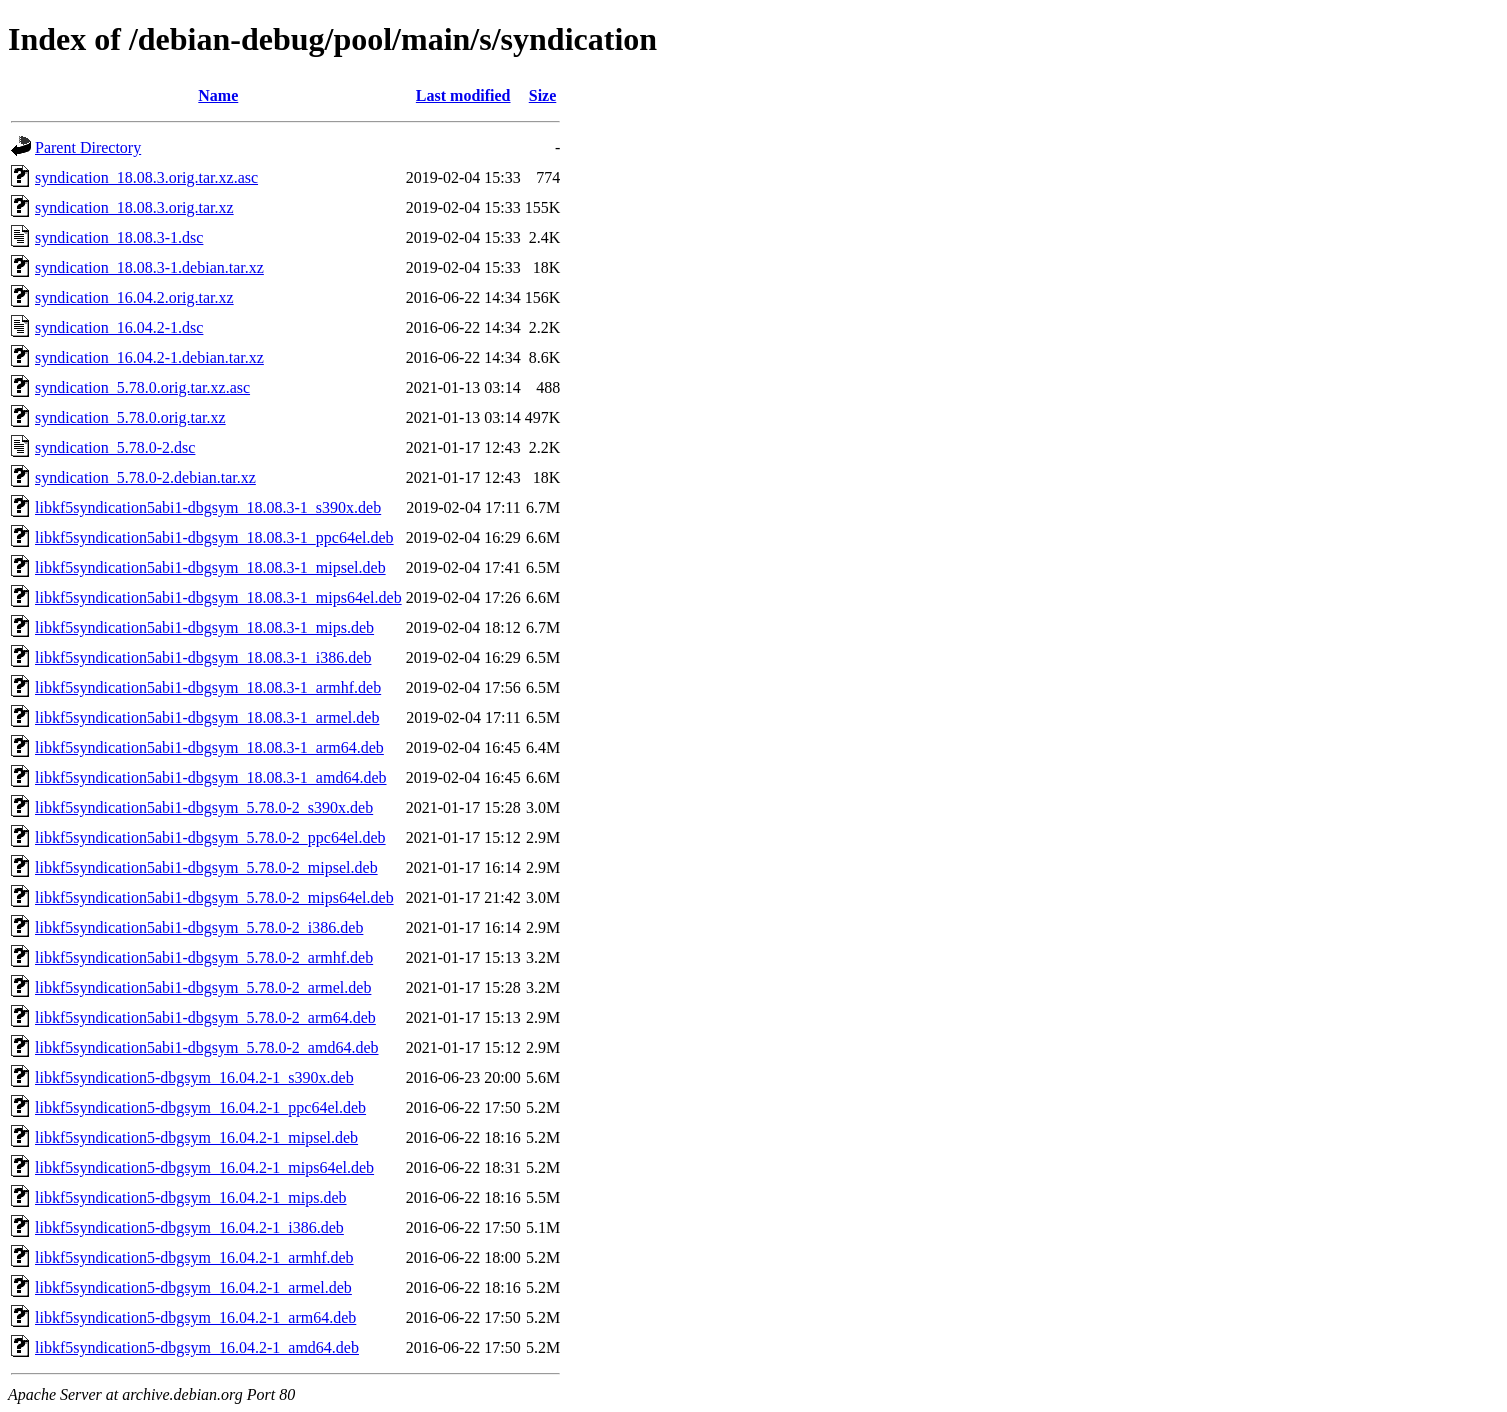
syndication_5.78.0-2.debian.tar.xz (145, 477)
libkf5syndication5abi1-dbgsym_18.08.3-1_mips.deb (204, 627)
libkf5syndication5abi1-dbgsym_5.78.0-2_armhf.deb (204, 957)
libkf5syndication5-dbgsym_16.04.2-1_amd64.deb (197, 1347)
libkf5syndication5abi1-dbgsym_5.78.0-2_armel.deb (203, 987)
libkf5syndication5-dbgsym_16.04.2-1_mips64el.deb (204, 1167)
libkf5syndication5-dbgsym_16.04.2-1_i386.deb (189, 1227)
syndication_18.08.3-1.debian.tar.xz (149, 267)
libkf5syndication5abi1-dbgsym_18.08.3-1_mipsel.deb (210, 567)
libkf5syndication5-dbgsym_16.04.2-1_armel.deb (193, 1287)
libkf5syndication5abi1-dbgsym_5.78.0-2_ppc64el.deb (210, 837)
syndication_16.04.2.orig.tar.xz (134, 297)
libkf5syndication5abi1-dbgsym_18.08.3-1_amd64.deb (211, 777)
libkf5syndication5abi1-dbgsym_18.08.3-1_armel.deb (207, 717)
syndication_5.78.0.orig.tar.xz (130, 417)
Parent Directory (88, 147)
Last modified (463, 95)
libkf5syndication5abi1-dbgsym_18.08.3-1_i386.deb (203, 657)
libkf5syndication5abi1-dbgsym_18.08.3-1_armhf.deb (208, 687)
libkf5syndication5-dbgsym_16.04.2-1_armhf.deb (194, 1257)
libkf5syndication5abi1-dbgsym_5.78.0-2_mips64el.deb (214, 897)
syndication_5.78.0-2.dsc (115, 447)
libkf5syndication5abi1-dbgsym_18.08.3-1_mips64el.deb (218, 597)
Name (218, 95)
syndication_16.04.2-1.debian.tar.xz (149, 357)
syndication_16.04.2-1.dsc (119, 327)
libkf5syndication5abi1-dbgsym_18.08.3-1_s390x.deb (208, 507)
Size (543, 95)
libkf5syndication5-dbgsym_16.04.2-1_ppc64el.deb (200, 1107)
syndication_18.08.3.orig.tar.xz (134, 207)
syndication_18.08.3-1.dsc (119, 237)
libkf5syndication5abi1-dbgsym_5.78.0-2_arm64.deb (205, 1017)
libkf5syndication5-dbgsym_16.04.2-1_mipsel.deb (196, 1137)
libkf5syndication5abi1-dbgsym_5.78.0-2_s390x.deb (204, 807)
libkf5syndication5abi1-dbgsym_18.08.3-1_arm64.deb (209, 747)
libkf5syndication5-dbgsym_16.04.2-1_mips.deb (191, 1197)
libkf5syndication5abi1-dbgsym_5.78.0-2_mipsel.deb (206, 867)
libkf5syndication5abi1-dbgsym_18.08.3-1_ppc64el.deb (214, 537)
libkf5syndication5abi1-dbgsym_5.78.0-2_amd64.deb (207, 1047)
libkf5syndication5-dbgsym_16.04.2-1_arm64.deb (195, 1317)
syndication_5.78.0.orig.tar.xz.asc (142, 387)
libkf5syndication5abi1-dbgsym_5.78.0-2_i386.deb (199, 927)
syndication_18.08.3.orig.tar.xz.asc (146, 177)
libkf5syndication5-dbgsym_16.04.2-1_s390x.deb (194, 1077)
